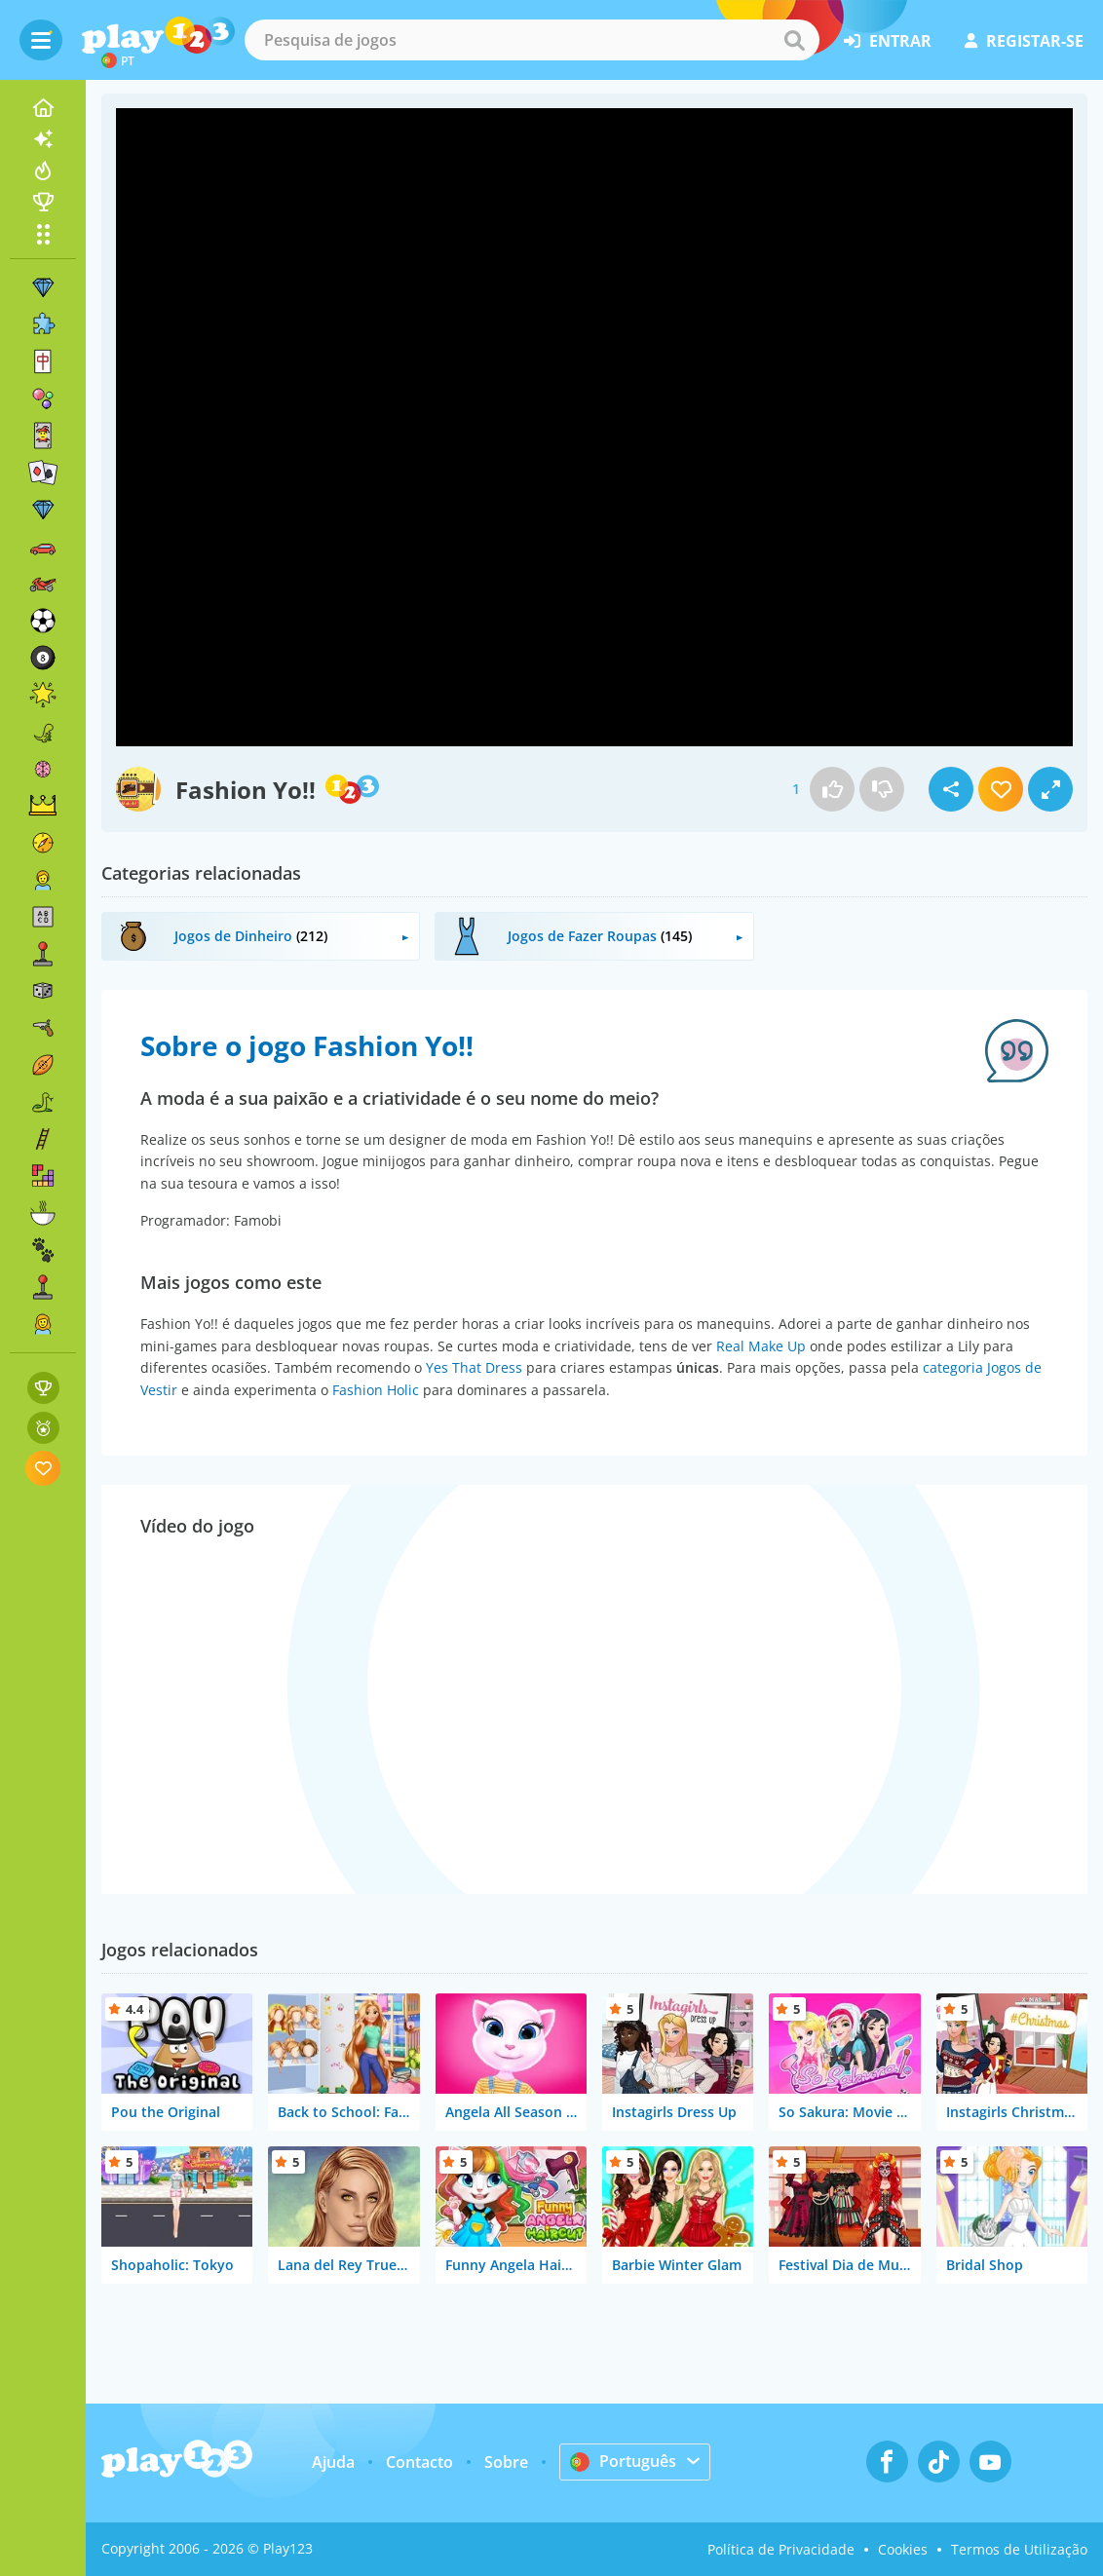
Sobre (506, 2462)
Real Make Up (761, 1346)
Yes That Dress (474, 1367)
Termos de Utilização (1019, 2549)
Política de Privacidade (781, 2549)
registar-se (1024, 41)
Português (623, 2461)
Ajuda (333, 2462)
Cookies (903, 2549)
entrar (888, 41)
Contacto (419, 2462)
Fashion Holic (375, 1390)
